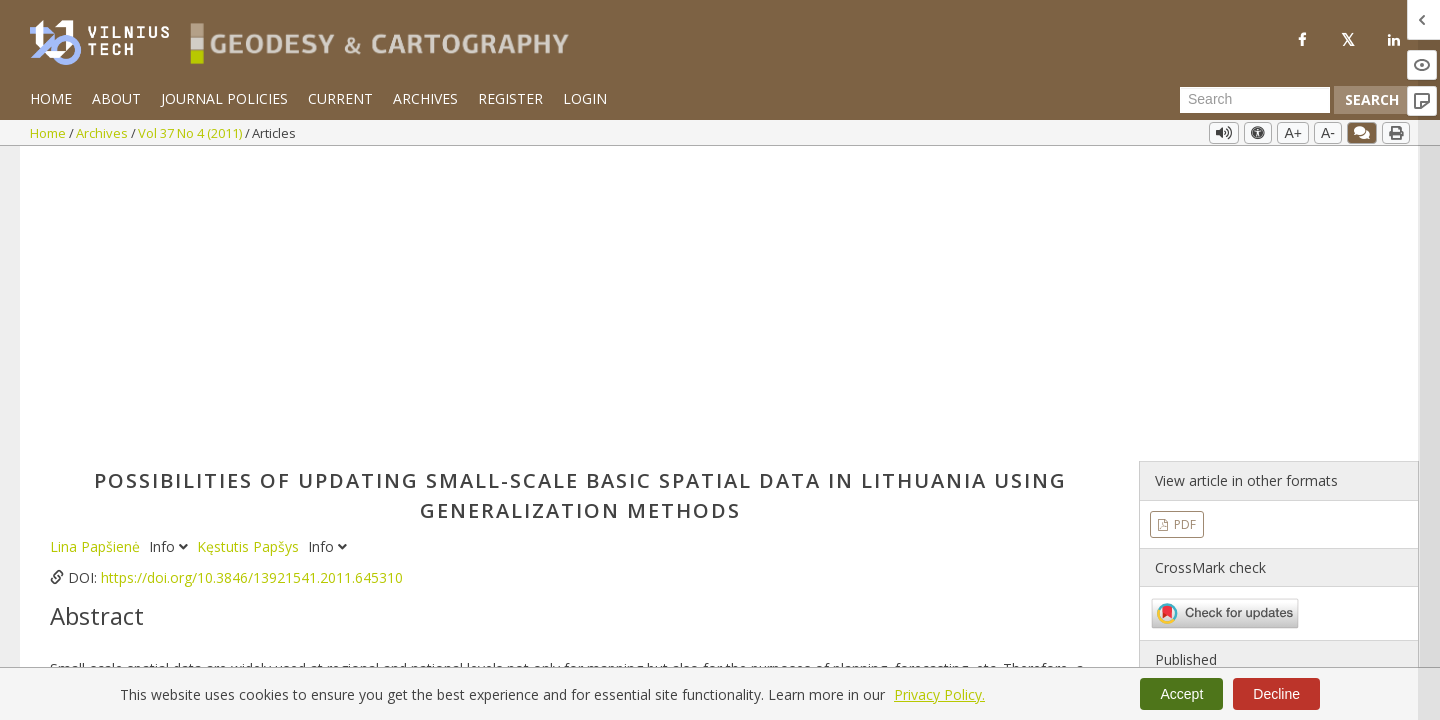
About (116, 98)
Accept (1181, 694)
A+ (1293, 133)
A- (1328, 133)
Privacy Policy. (939, 694)
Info (170, 250)
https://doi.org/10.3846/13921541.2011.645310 (252, 281)
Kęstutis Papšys (250, 250)
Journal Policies (224, 98)
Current (340, 98)
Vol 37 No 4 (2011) (191, 133)
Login (585, 98)
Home (51, 98)
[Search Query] (1255, 100)
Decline (1276, 694)
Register (510, 98)
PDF (1183, 227)
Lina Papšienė (97, 250)
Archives (425, 98)
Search (1372, 99)
